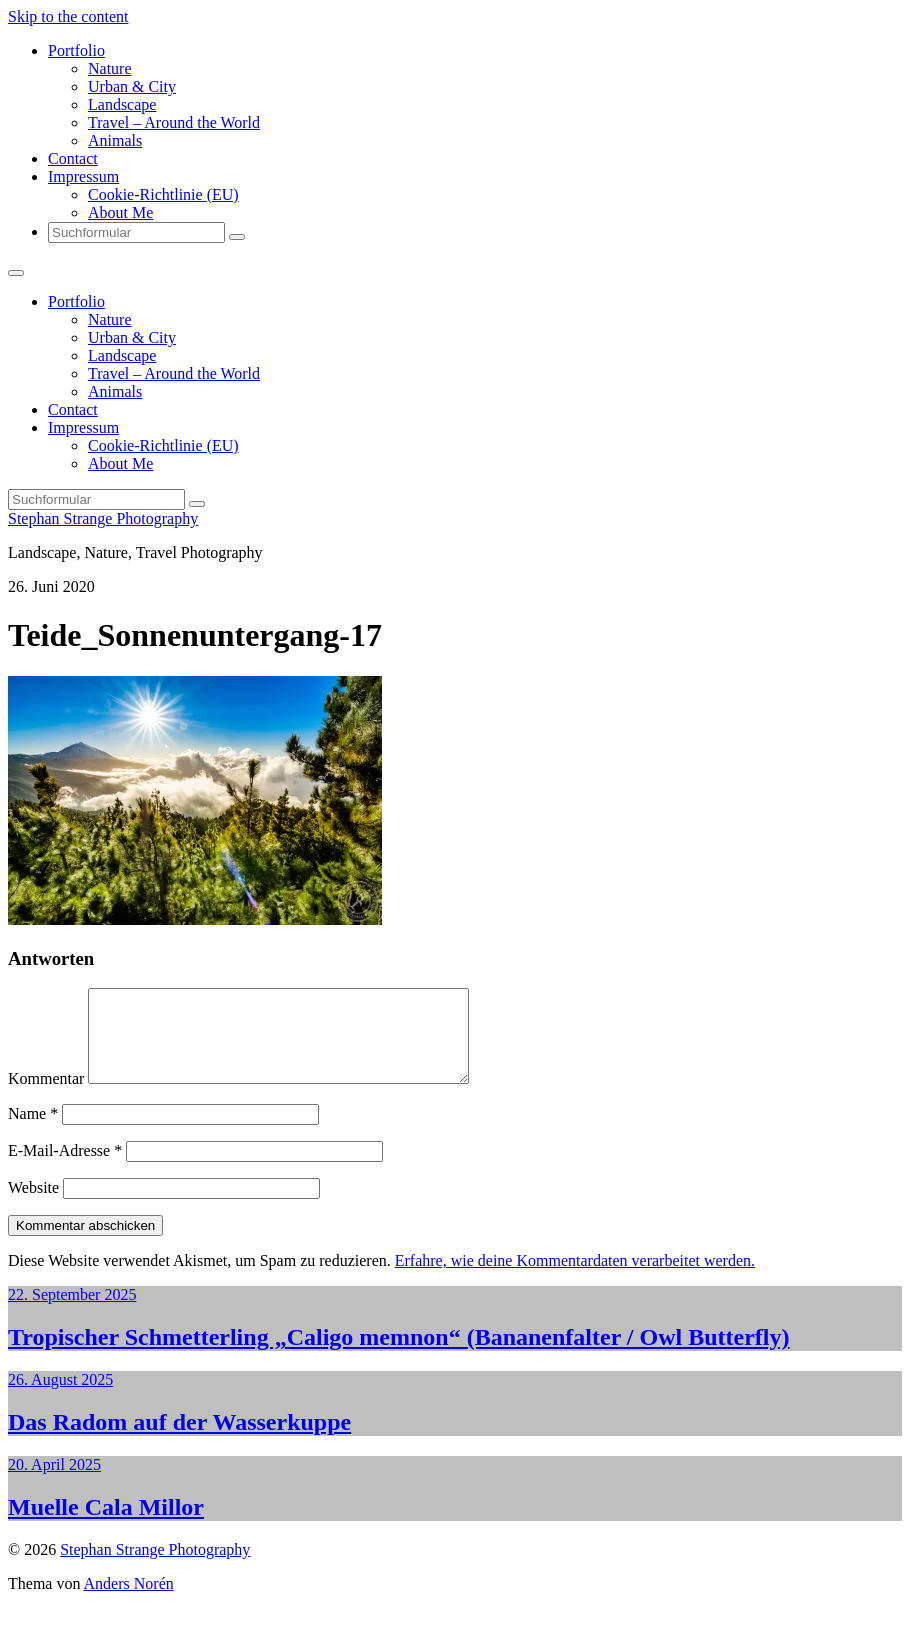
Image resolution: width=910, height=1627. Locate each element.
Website (33, 1205)
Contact (73, 158)
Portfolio (76, 50)
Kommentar (46, 1096)
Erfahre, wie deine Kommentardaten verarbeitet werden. (575, 1278)
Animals (115, 140)
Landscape (122, 104)
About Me (120, 212)
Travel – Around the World (174, 122)
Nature (110, 68)
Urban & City (132, 86)
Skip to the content (68, 16)
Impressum (83, 176)
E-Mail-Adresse (65, 1168)
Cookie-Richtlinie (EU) (163, 194)
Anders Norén (129, 1601)
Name (33, 1131)
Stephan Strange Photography (103, 518)
